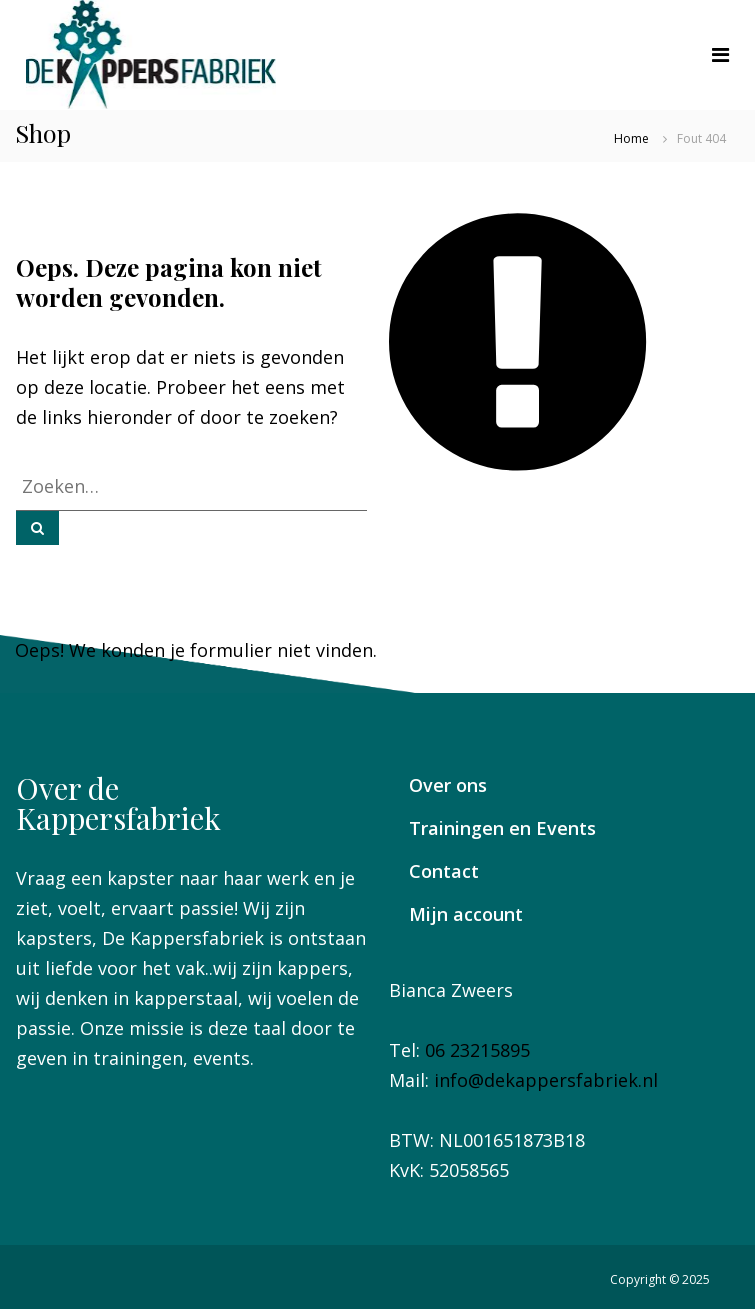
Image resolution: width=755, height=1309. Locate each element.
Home (631, 138)
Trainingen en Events (502, 828)
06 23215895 (477, 1050)
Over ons (448, 785)
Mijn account (466, 914)
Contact (444, 871)
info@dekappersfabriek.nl (546, 1080)
